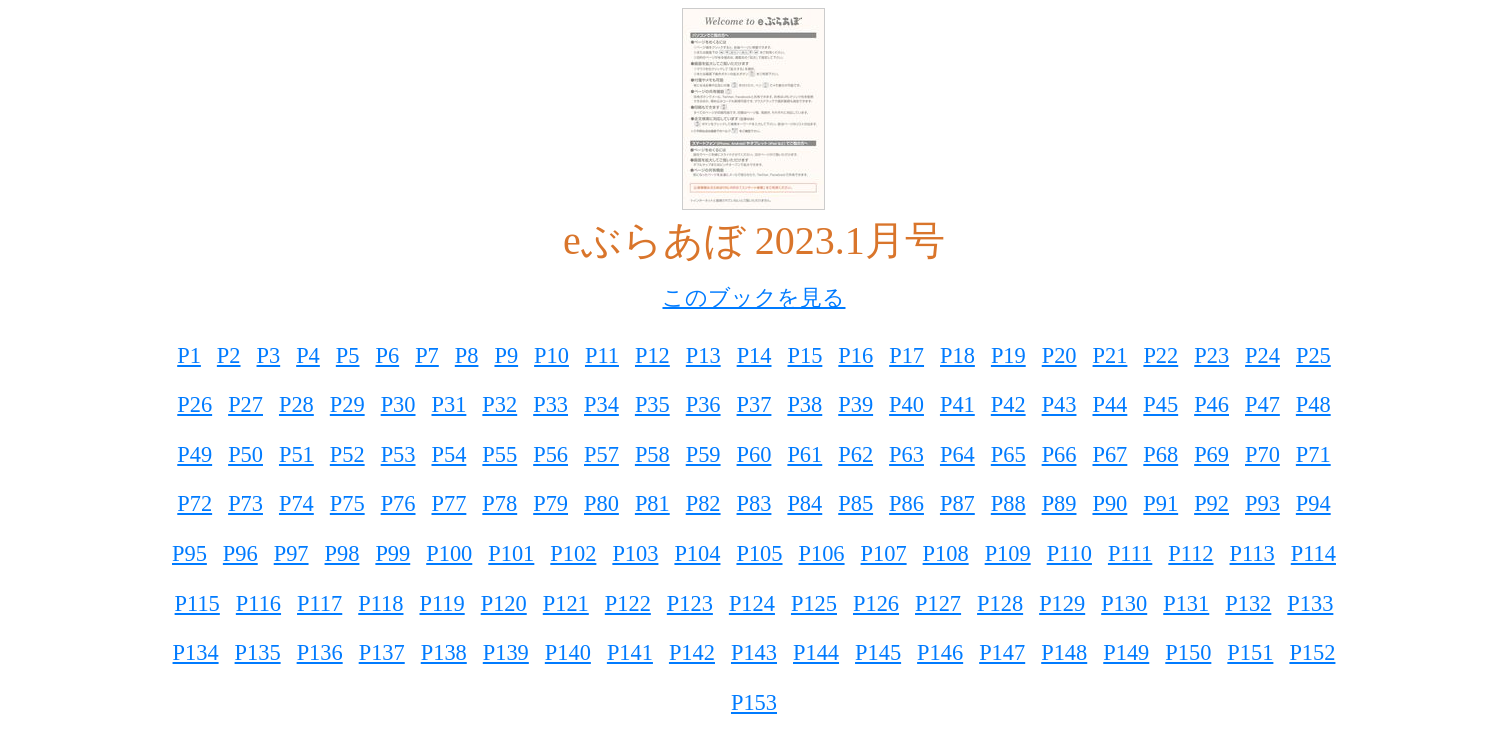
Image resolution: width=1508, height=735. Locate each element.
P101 (511, 553)
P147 (1002, 652)
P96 (240, 553)
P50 (245, 454)
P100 (449, 553)
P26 (194, 404)
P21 (1110, 355)
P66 (1059, 454)
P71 (1313, 454)
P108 (946, 553)
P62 (855, 454)
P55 (499, 454)
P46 (1211, 404)
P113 (1252, 553)
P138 (444, 652)
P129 (1062, 603)
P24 (1262, 355)
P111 (1130, 553)
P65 (1008, 454)
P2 (229, 355)
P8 (467, 355)
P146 (940, 652)
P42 (1008, 404)
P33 (550, 404)
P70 (1262, 454)
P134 (196, 652)
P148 (1064, 652)
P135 (258, 652)
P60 (754, 454)
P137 (382, 652)
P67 (1109, 454)
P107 (884, 553)
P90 (1109, 503)
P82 (703, 503)
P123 (690, 603)
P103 (635, 553)
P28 (296, 404)
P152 (1312, 652)
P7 (427, 355)
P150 (1188, 652)
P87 (957, 503)
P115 (197, 603)
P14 (754, 355)
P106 (822, 553)
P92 (1211, 503)
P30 (398, 404)
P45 (1160, 404)
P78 (499, 503)
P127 (938, 603)
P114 (1313, 553)
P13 (703, 355)
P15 (805, 355)
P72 (194, 503)
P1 (189, 355)
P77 (449, 503)
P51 (296, 454)
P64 (957, 454)
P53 (398, 454)
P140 (568, 652)
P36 (703, 404)
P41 (957, 404)
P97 (291, 553)
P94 (1313, 503)
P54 (449, 454)
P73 (245, 503)
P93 (1262, 503)
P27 (245, 404)
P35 (652, 404)
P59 (703, 454)
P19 (1008, 355)
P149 (1126, 652)
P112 (1190, 553)
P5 (348, 355)
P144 (816, 652)
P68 (1160, 454)
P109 (1008, 553)
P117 (319, 603)
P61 (804, 454)
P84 (804, 503)
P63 (906, 454)
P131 (1186, 603)
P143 (754, 652)
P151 (1250, 652)
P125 (814, 603)
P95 (189, 553)
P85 (855, 503)
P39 (855, 404)
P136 (320, 652)
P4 (308, 355)
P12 (652, 355)
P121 (566, 603)
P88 (1008, 503)
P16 (855, 355)
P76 (398, 503)
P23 (1211, 355)
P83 (754, 503)
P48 (1313, 404)
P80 (601, 503)
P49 (194, 454)
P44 (1109, 404)
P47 (1262, 404)
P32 (499, 404)
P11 (602, 355)
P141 (630, 652)
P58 (652, 454)
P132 (1248, 603)
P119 (441, 603)
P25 (1313, 355)
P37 (754, 404)
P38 (804, 404)
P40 (906, 404)
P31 (449, 404)
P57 (601, 454)
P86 (906, 503)
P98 (342, 553)
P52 (347, 454)
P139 (506, 652)
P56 (550, 454)
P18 (957, 355)
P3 (269, 355)
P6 (387, 355)
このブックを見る (753, 297)
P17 (906, 355)
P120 (504, 603)
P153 (754, 702)
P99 (392, 553)
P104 (697, 553)
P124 (752, 603)
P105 (759, 553)
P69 (1211, 454)
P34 (601, 404)
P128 (1000, 603)
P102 (573, 553)
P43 (1059, 404)
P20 (1059, 355)
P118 (380, 603)
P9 (506, 355)
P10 (551, 355)
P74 (296, 503)
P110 (1069, 553)
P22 (1160, 355)
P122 (628, 603)
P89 (1059, 503)
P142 (692, 652)
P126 (876, 603)
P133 (1310, 603)
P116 (258, 603)
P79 (550, 503)
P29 (347, 404)
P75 (347, 503)
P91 (1160, 503)
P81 (652, 503)
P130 (1124, 603)
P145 (878, 652)
